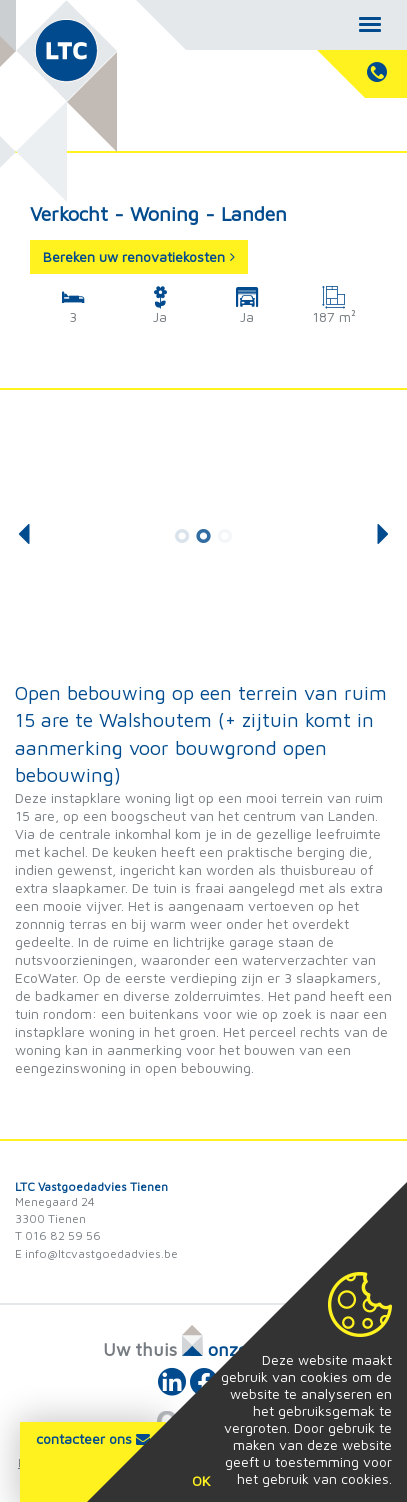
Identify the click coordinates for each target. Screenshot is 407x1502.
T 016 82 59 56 (58, 1235)
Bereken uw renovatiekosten (139, 256)
